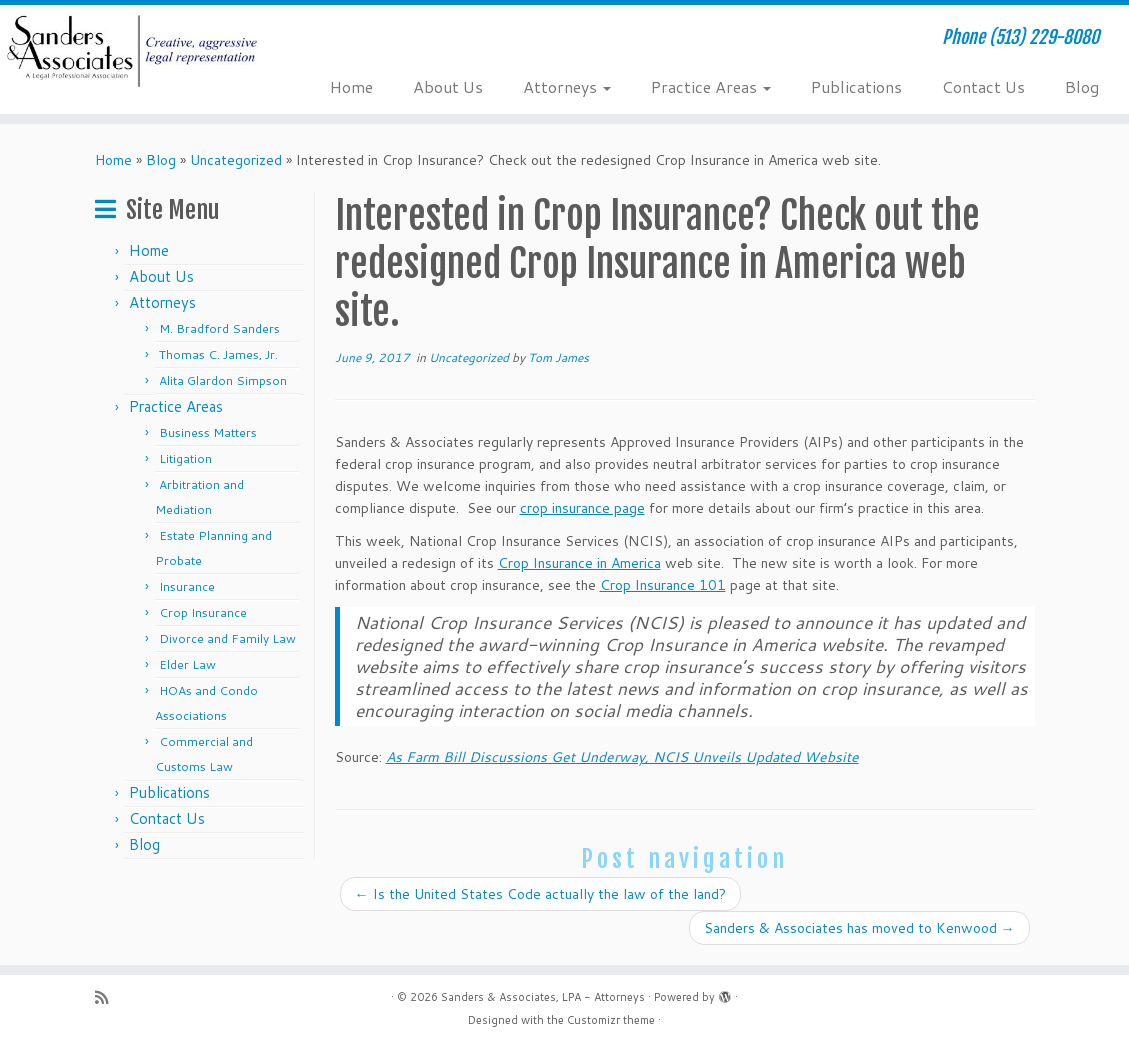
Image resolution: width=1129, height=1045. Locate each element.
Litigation (185, 458)
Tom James (558, 357)
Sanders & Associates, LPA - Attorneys (543, 997)
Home (351, 86)
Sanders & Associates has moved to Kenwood (859, 928)
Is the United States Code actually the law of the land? (540, 894)
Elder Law (187, 664)
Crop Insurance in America (579, 563)
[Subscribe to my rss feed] (108, 997)
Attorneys (567, 86)
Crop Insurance (203, 612)
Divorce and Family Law (227, 638)
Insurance (187, 586)
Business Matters (208, 432)
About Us (448, 86)
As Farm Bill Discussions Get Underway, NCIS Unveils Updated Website (622, 757)
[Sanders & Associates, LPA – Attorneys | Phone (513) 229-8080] (132, 51)
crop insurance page (582, 508)
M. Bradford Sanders (219, 328)
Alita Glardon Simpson (223, 380)
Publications (856, 86)
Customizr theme (611, 1020)
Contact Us (983, 86)
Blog (1082, 86)
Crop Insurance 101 (663, 585)
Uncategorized (236, 160)
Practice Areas (711, 86)
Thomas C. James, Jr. (218, 354)
